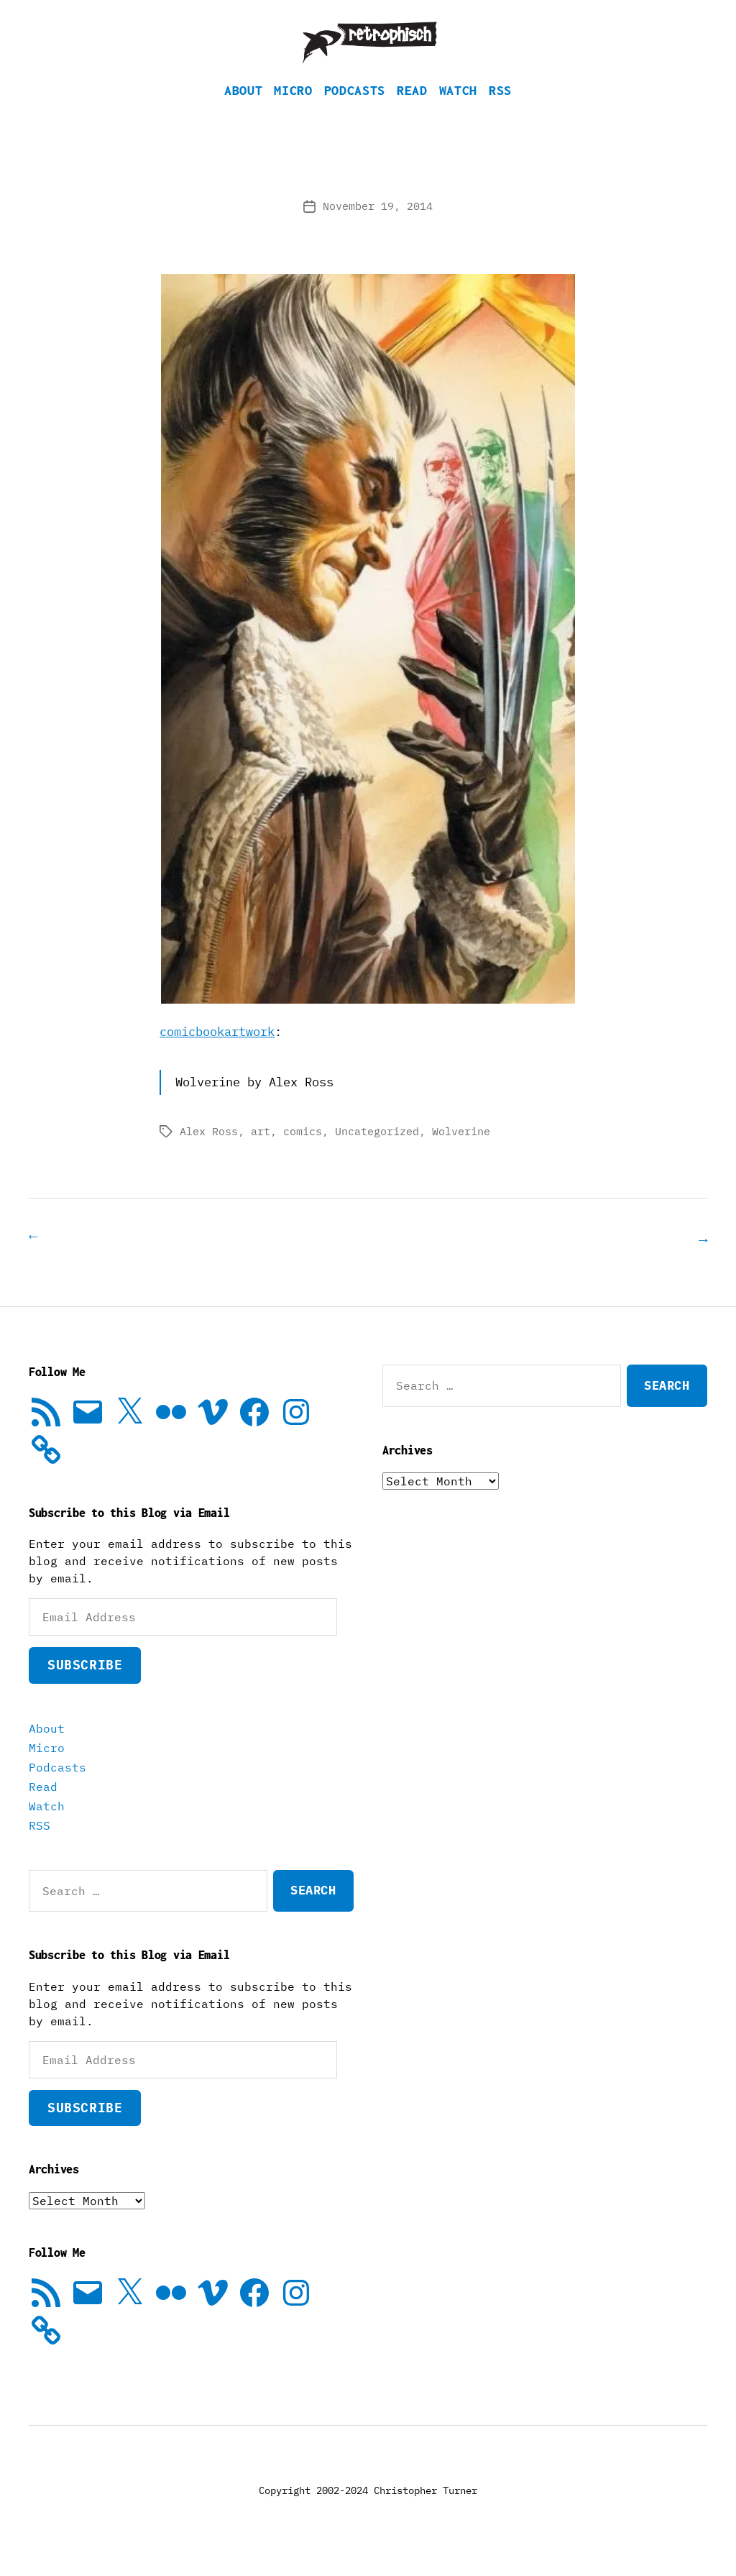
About (243, 111)
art (260, 1153)
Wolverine (461, 1153)
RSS (500, 111)
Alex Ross (209, 1153)
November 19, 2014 (378, 227)
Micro (293, 111)
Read (412, 111)
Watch (458, 111)
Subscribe (84, 1685)
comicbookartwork (217, 1053)
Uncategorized (377, 1153)
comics (302, 1153)
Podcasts (354, 111)
